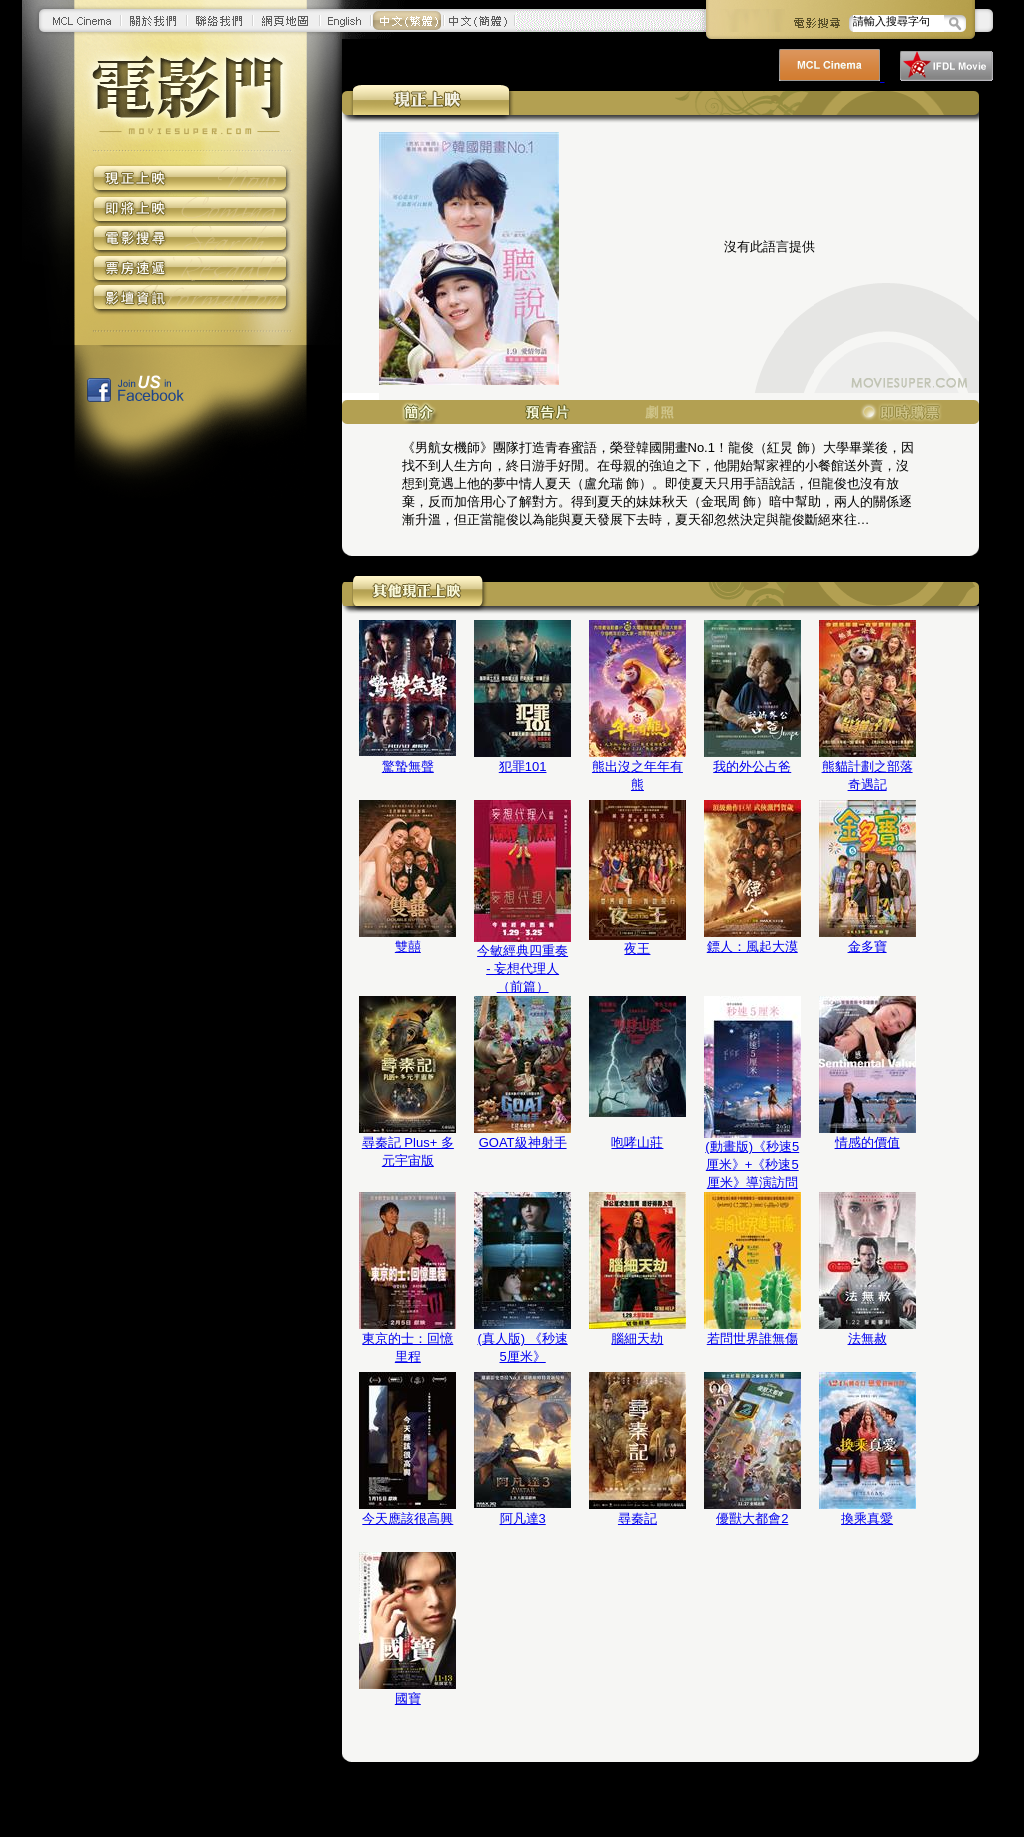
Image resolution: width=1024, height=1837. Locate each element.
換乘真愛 (867, 1518)
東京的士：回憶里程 (407, 1347)
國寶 (408, 1698)
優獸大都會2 (752, 1518)
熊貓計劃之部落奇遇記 (867, 775)
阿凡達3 (523, 1518)
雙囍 (408, 946)
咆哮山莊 (637, 1142)
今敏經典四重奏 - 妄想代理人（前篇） (522, 968)
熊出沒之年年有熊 (637, 775)
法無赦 (867, 1338)
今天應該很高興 (407, 1518)
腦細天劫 (637, 1338)
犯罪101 (523, 766)
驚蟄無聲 (408, 766)
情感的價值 (867, 1142)
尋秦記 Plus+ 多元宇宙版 (408, 1151)
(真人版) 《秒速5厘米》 (522, 1347)
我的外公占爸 (752, 766)
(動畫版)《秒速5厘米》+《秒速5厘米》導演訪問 (752, 1164)
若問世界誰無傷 (752, 1338)
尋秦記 (637, 1518)
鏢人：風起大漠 (752, 946)
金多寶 (867, 946)
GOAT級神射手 (523, 1142)
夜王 (637, 948)
